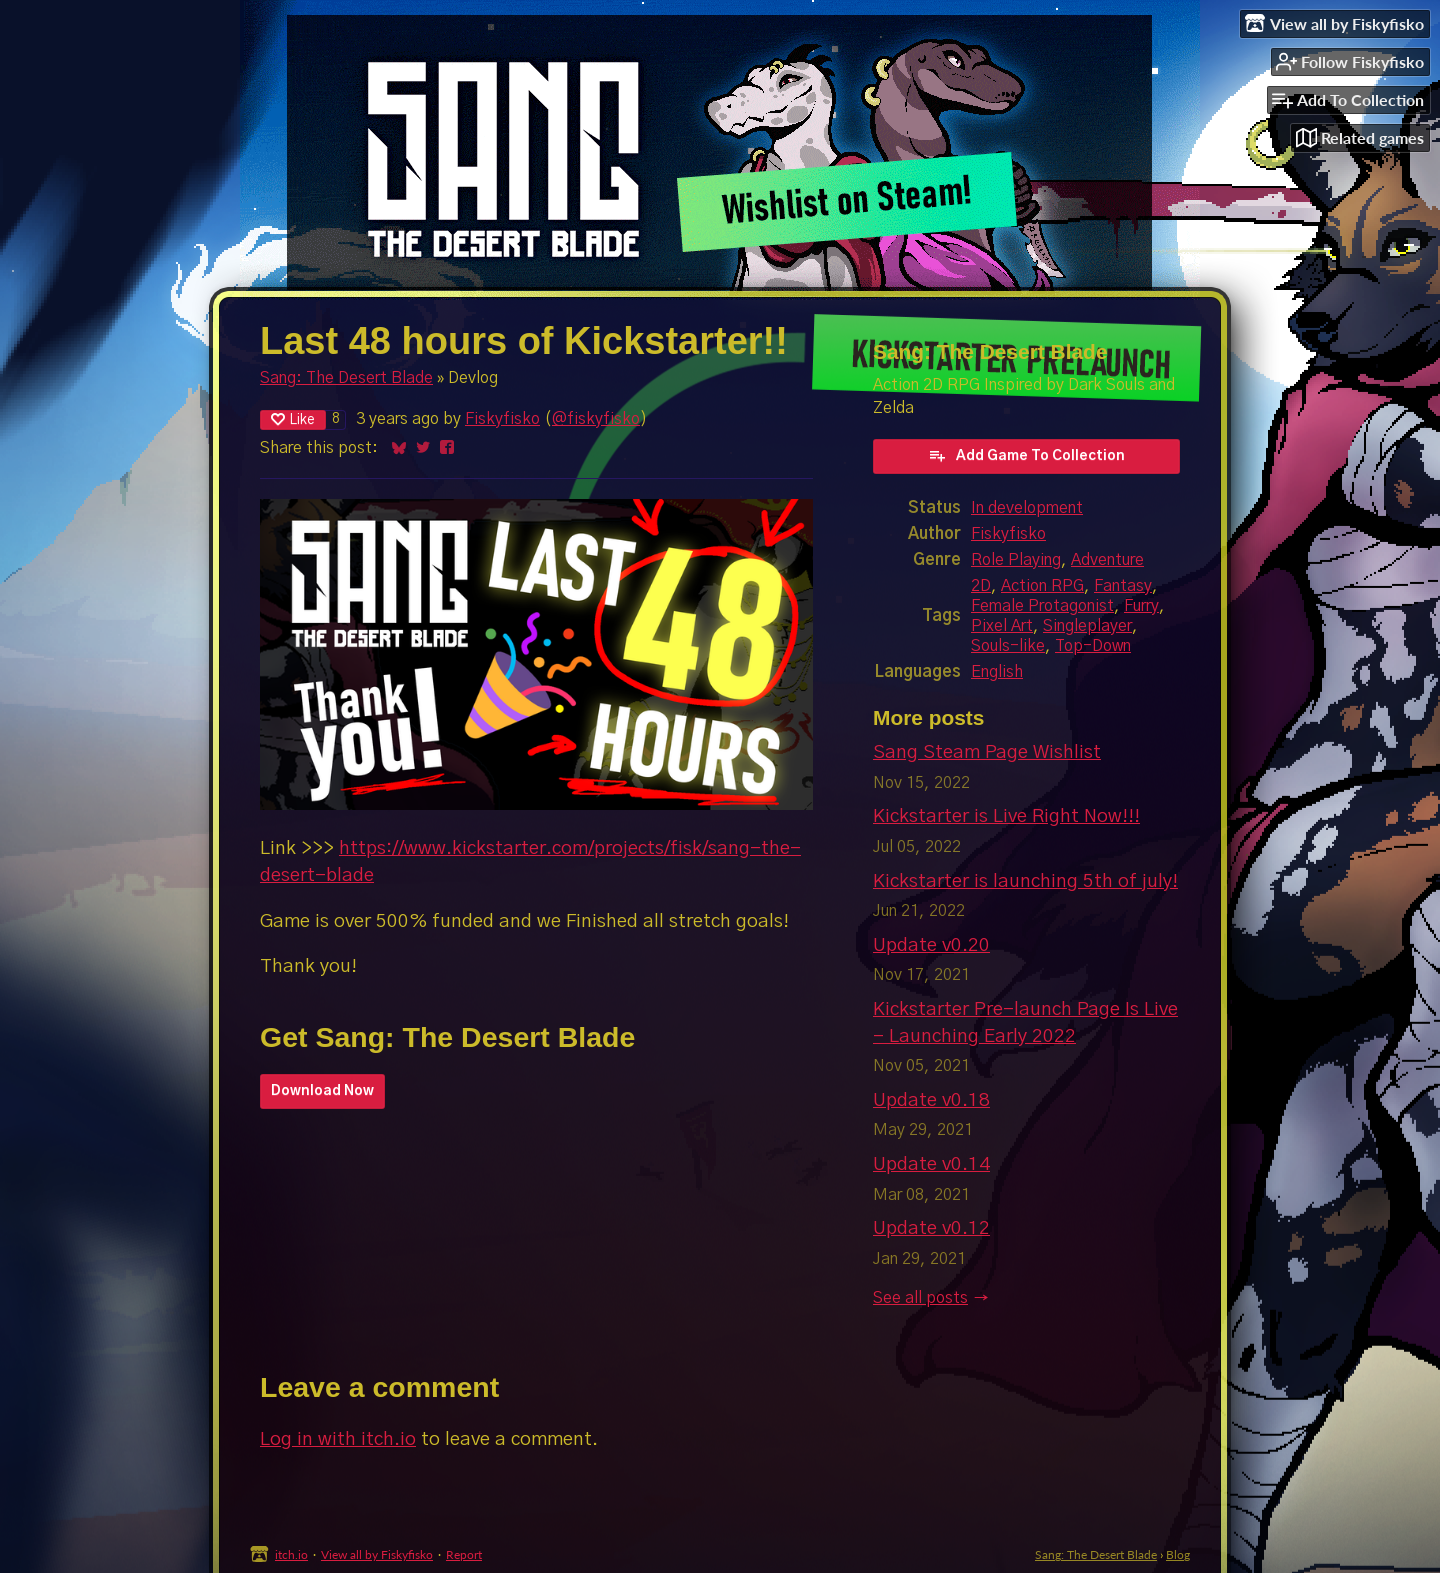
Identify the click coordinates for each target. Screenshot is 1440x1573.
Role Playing (1016, 560)
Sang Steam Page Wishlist (987, 752)
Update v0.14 (931, 1164)
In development (1027, 508)
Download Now (322, 1091)
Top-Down (1093, 646)
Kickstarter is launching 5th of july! (1025, 881)
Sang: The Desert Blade (346, 378)
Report (464, 1554)
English (997, 672)
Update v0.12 (931, 1228)
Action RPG (1042, 586)
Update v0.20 (931, 945)
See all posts (920, 1298)
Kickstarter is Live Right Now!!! (1006, 816)
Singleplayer (1087, 626)
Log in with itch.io (338, 1439)
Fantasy (1123, 586)
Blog (1178, 1554)
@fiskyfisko (596, 419)
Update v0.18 (931, 1100)
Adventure (1107, 560)
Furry (1141, 606)
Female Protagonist (1042, 606)
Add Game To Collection (1026, 455)
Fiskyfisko (502, 419)
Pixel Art (1002, 626)
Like (293, 419)
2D (981, 586)
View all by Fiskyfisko (377, 1554)
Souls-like (1008, 646)
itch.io (291, 1554)
